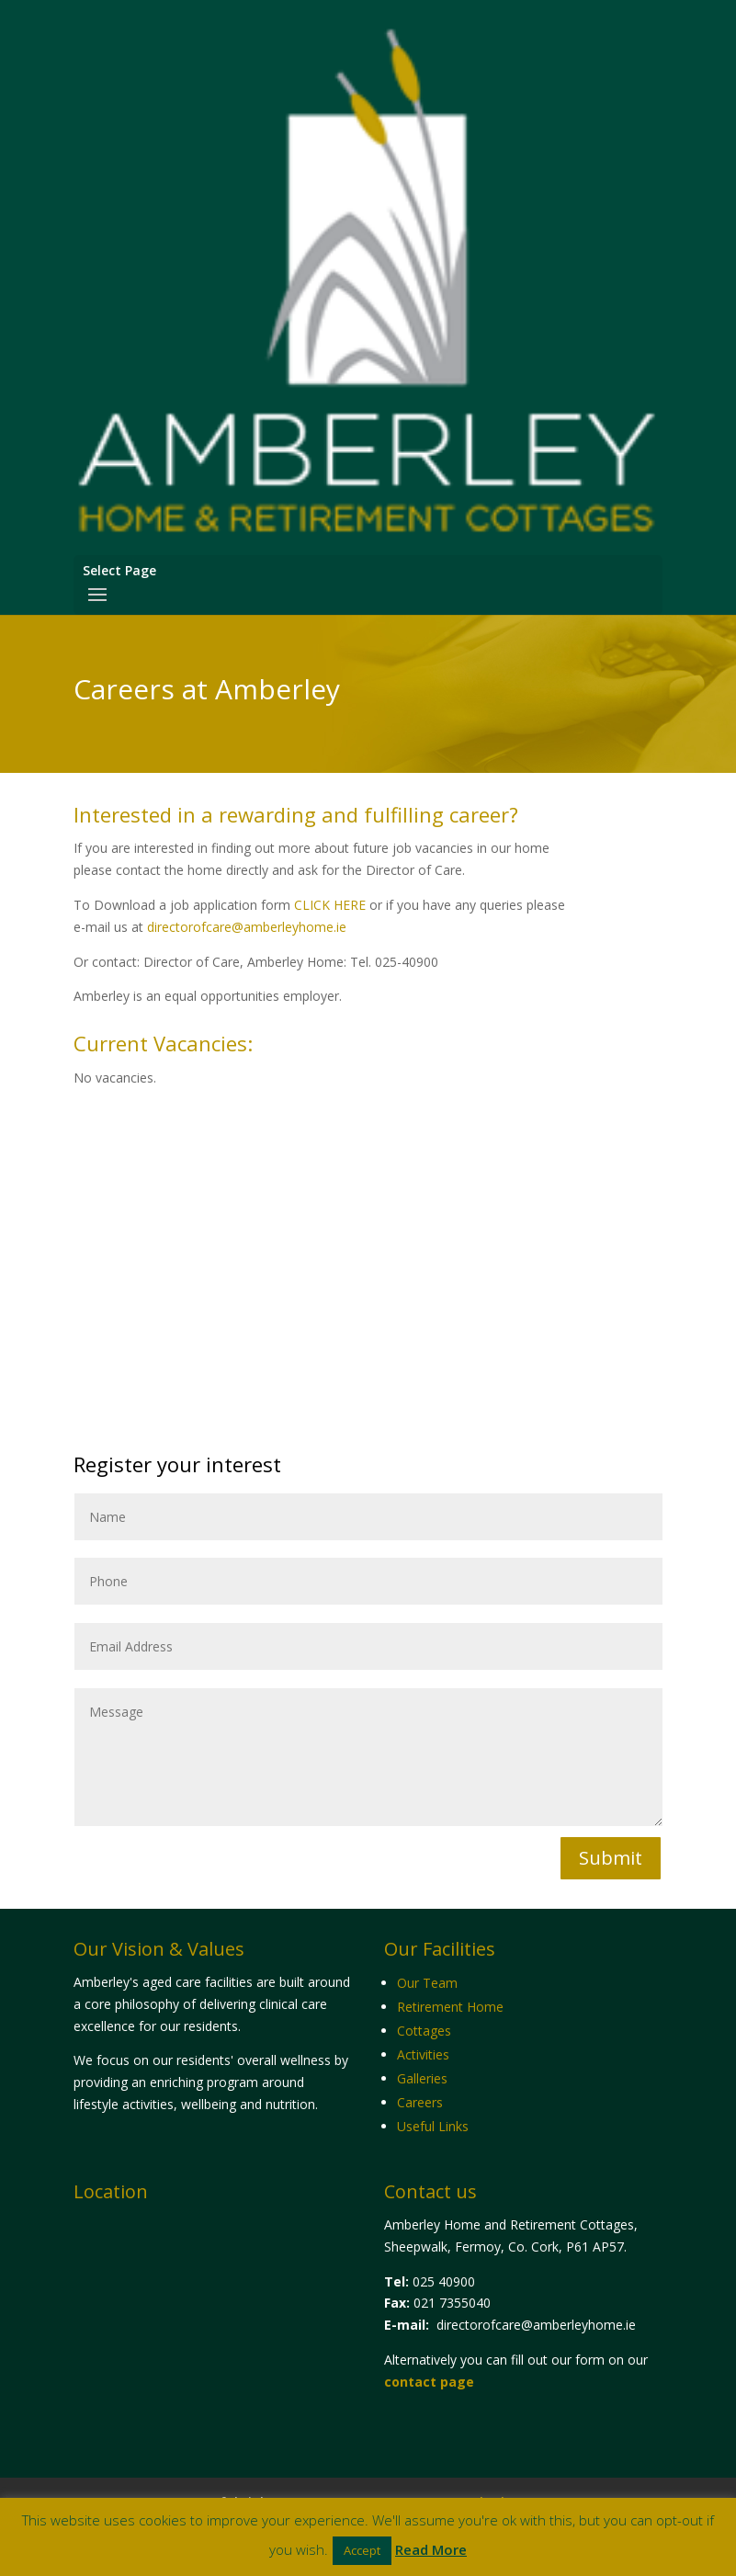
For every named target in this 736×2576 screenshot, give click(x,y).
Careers (420, 2102)
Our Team (427, 1983)
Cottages (424, 2030)
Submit (610, 1857)
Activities (423, 2054)
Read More (431, 2549)
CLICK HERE (330, 905)
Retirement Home (450, 2006)
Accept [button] (362, 2550)
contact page (429, 2381)
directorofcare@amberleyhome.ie (246, 927)
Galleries (422, 2078)
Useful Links (433, 2126)
